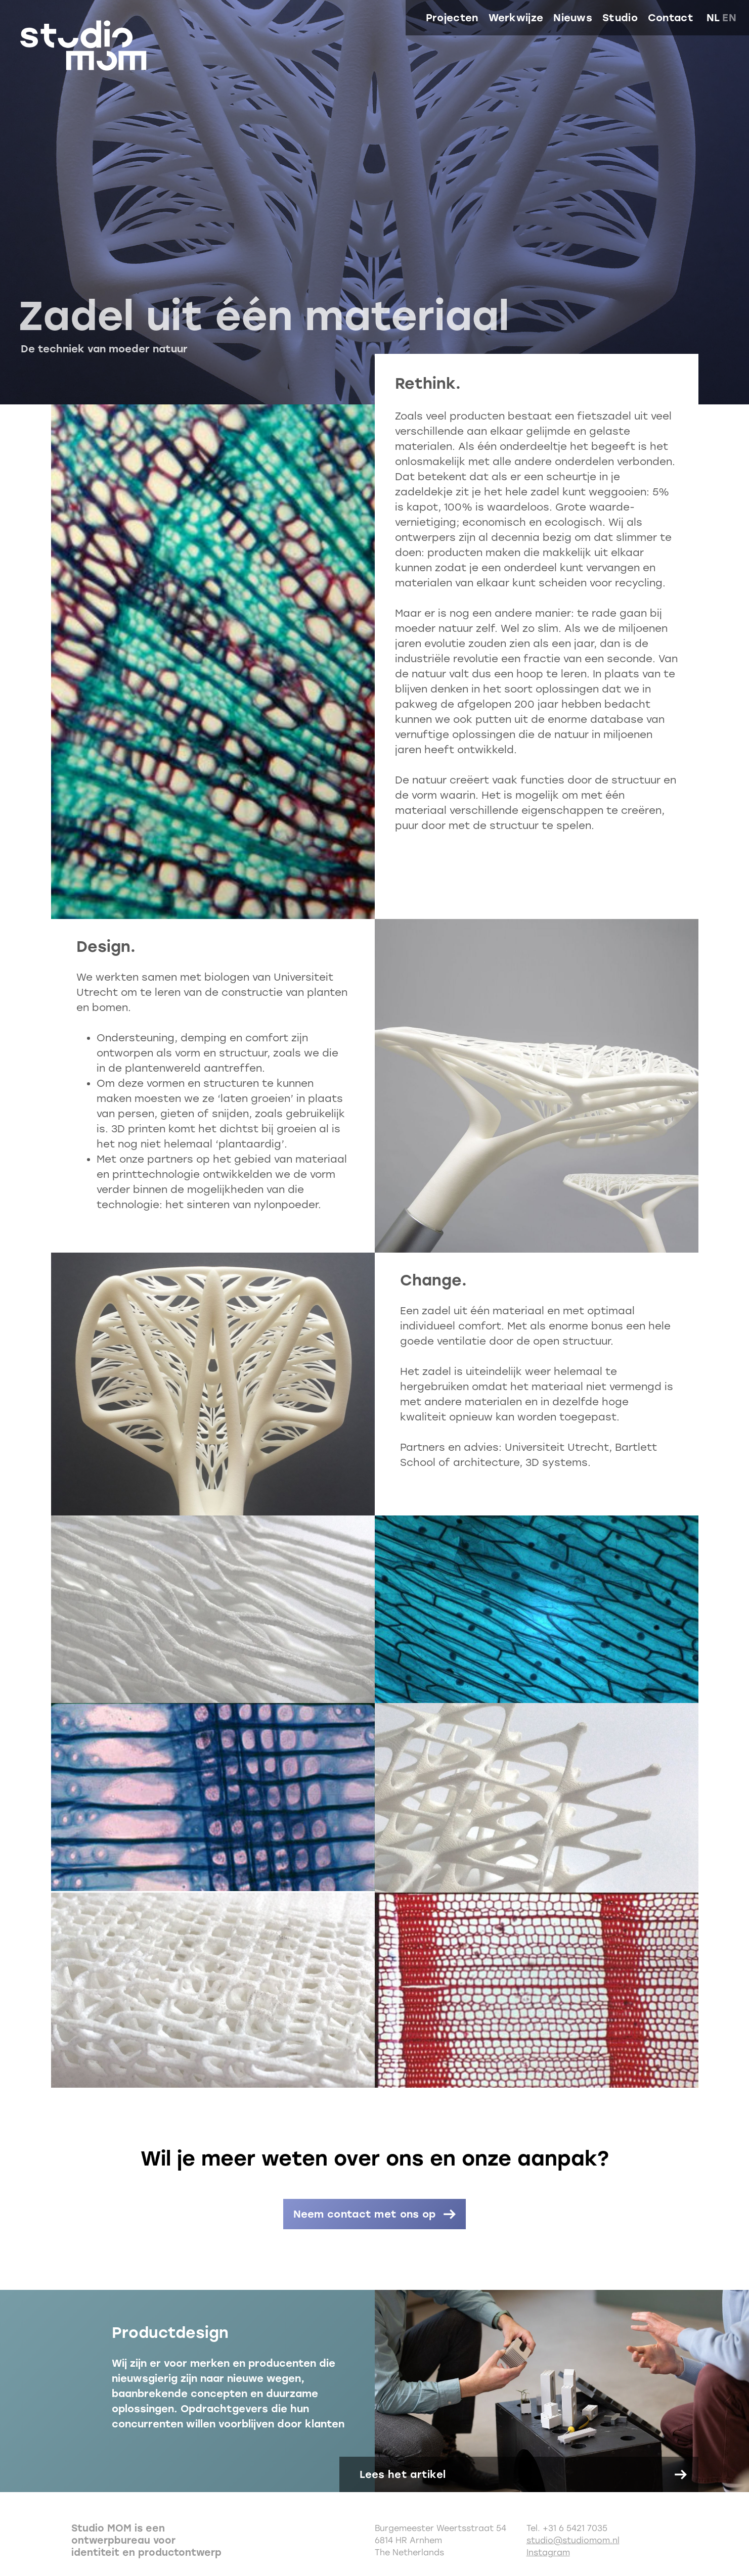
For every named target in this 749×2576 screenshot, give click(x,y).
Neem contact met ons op (364, 2214)
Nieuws (572, 18)
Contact (670, 18)
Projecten (452, 18)
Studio (620, 18)
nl (713, 18)
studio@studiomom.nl (573, 2540)
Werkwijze (516, 18)
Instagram (548, 2552)
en (729, 18)
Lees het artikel (403, 2474)
